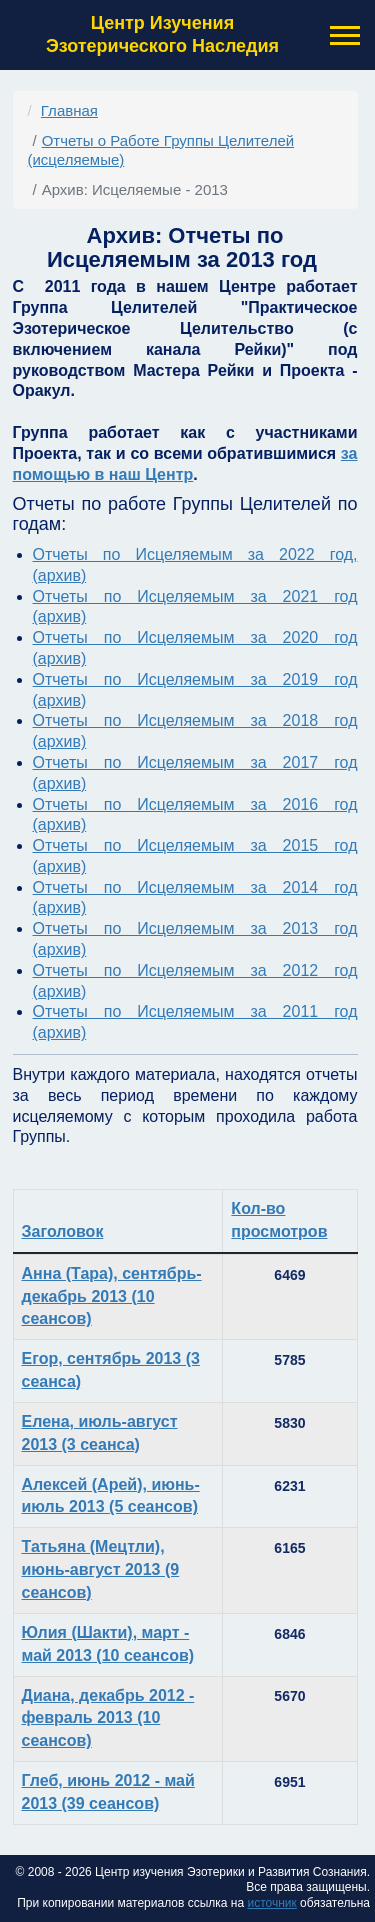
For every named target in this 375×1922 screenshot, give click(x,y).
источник (271, 1903)
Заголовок (63, 1231)
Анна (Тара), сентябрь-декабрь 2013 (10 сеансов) (112, 1296)
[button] (343, 35)
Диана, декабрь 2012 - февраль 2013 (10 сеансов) (108, 1718)
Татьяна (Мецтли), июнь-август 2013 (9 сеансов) (101, 1569)
